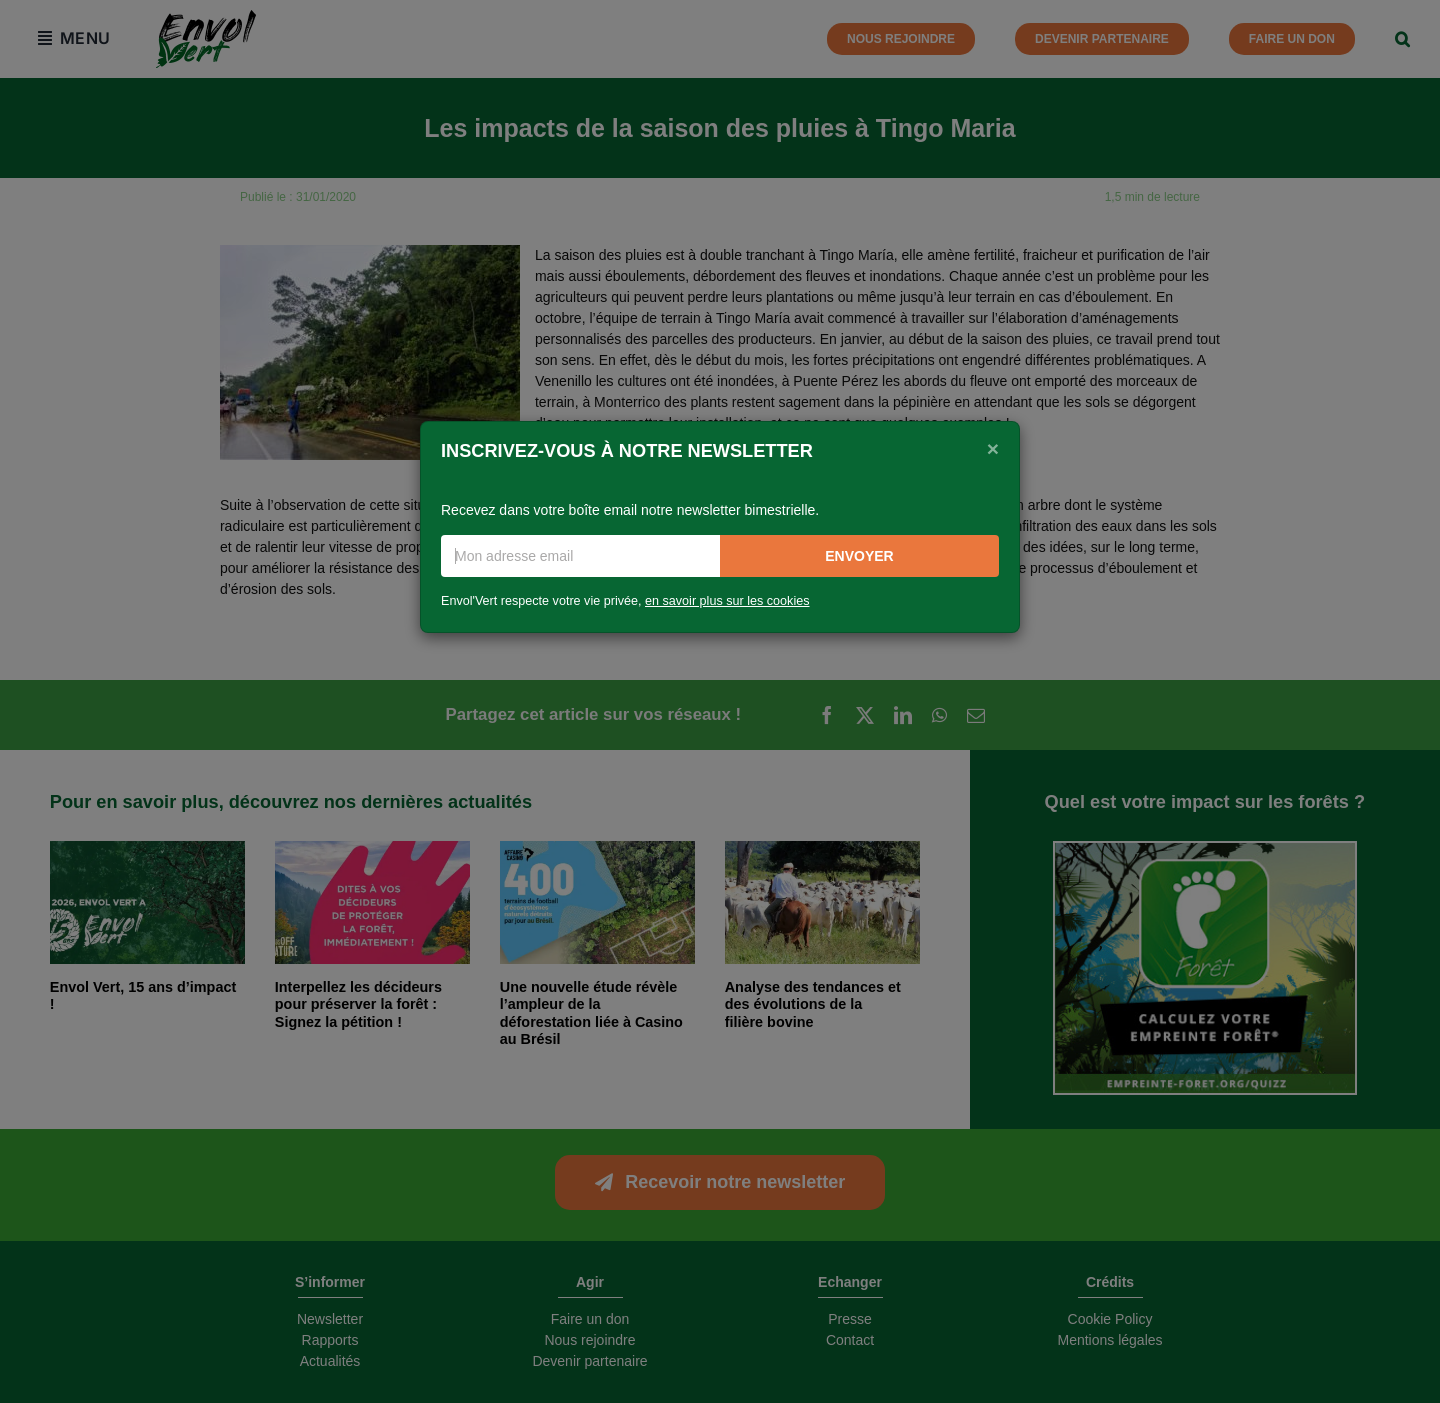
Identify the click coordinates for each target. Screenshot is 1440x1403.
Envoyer (859, 556)
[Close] (993, 449)
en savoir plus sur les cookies (727, 601)
